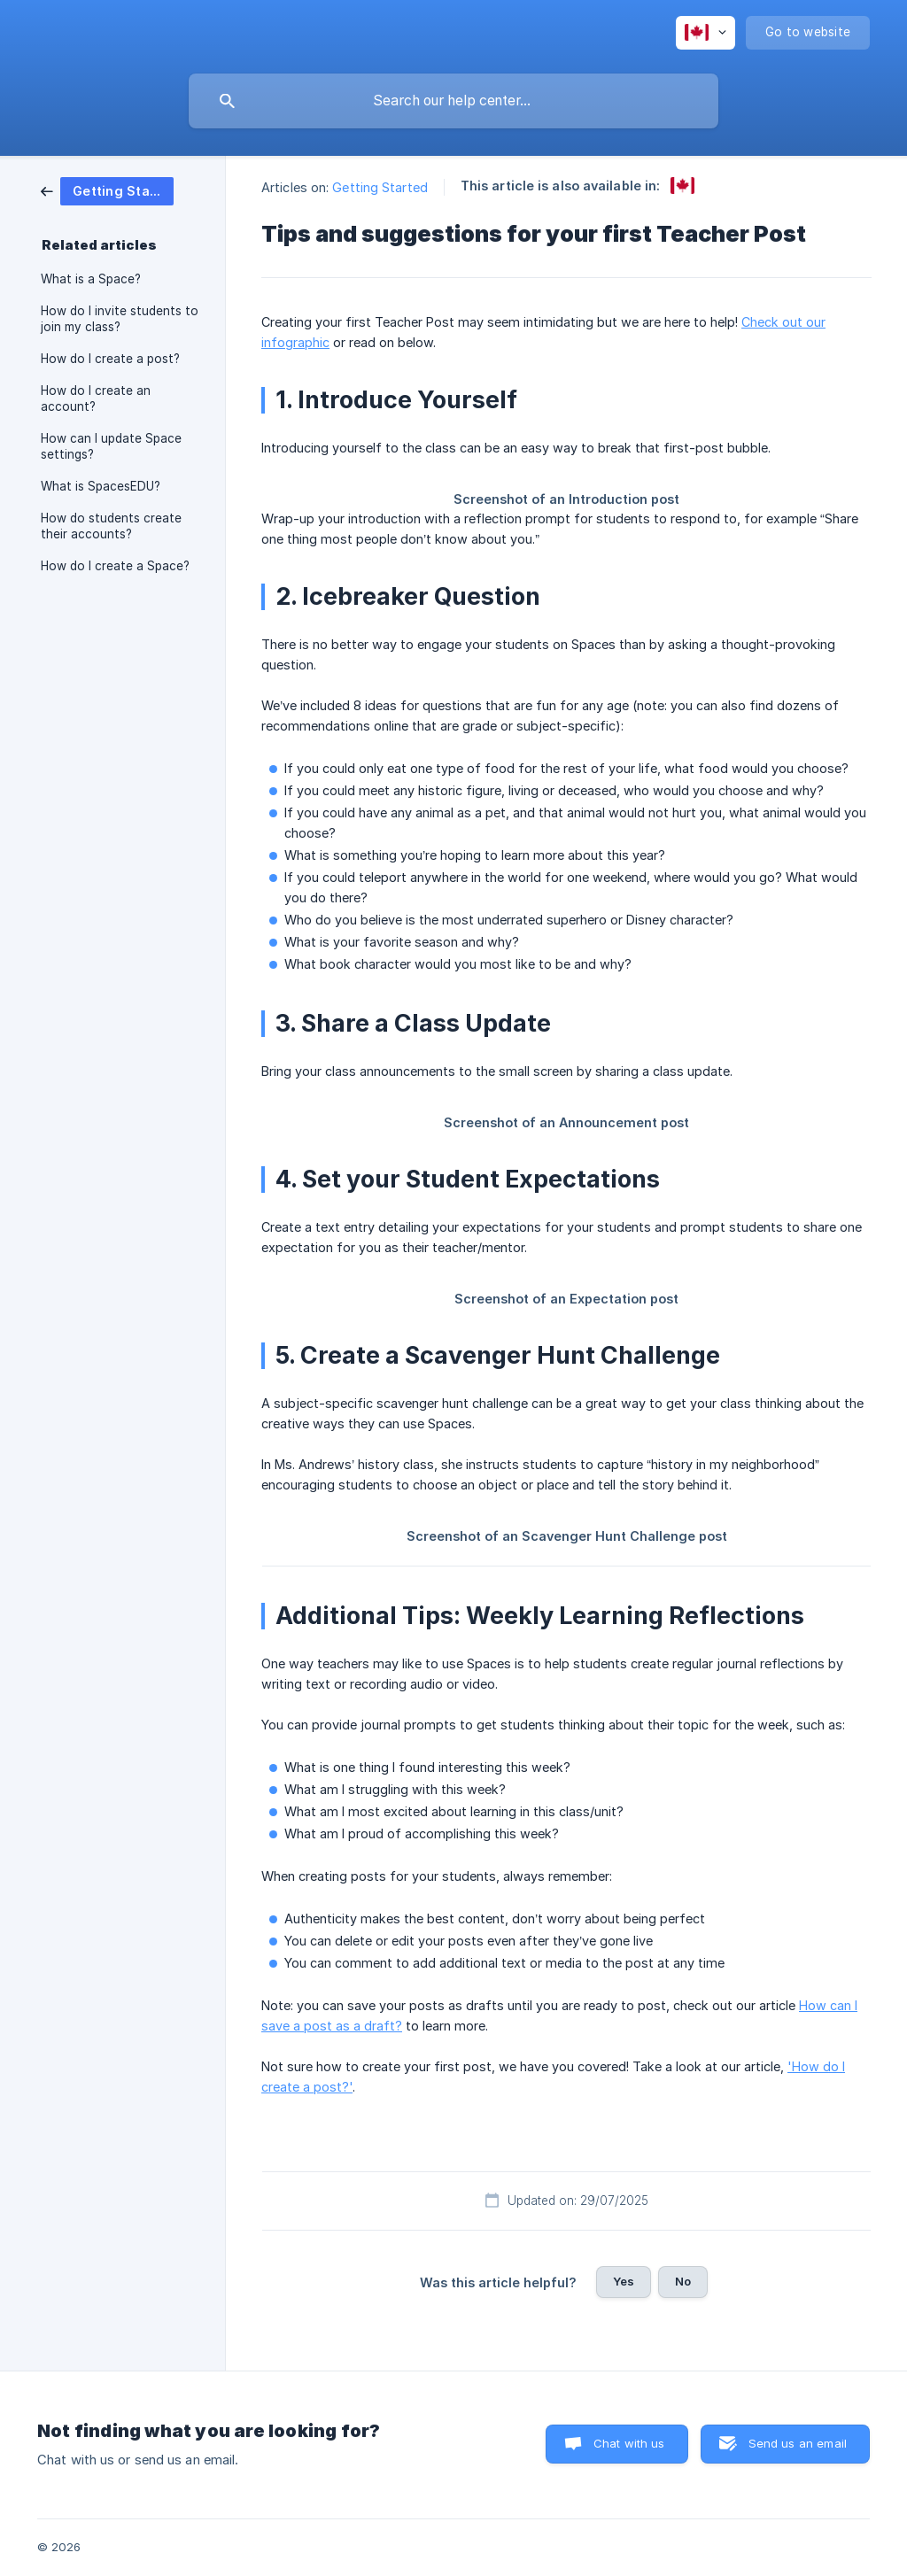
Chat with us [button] (629, 2443)
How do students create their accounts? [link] (111, 526)
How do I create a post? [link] (110, 359)
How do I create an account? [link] (96, 398)
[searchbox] (453, 100)
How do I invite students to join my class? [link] (119, 319)
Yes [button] (623, 2281)
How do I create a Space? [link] (115, 566)
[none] (705, 33)
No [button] (683, 2281)
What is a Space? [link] (91, 279)
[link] (107, 190)
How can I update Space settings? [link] (111, 446)
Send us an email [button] (797, 2443)
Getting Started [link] (380, 187)
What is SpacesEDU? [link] (100, 486)
